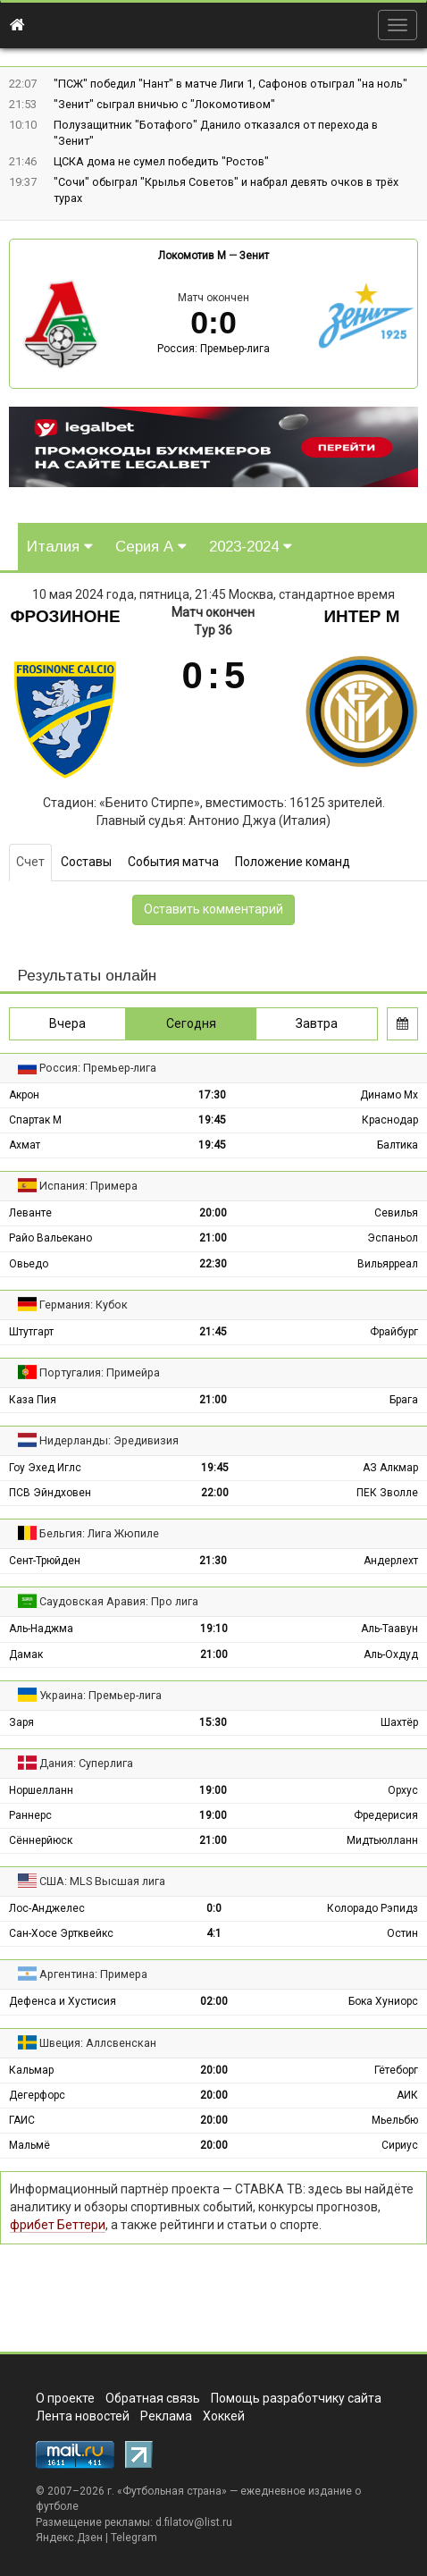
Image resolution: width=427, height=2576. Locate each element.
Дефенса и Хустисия (62, 2001)
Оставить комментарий (213, 909)
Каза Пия (32, 1399)
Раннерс (30, 1815)
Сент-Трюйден (44, 1560)
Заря (21, 1722)
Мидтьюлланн (382, 1840)
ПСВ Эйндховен (50, 1492)
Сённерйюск (40, 1840)
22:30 (213, 1264)
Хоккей (224, 2416)
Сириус (399, 2145)
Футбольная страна (172, 2491)
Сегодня (191, 1023)
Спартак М (35, 1120)
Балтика (397, 1145)
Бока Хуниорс (383, 2001)
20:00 (213, 1213)
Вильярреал (387, 1264)
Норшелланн (41, 1790)
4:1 (214, 1933)
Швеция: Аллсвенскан (97, 2043)
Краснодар (390, 1120)
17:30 (212, 1095)
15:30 (213, 1722)
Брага (403, 1399)
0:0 (214, 1908)
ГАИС (22, 2120)
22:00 (215, 1492)
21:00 (213, 1238)
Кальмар (31, 2070)
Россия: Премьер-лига (213, 348)
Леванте (30, 1213)
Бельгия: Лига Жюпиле (99, 1533)
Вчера (67, 1023)
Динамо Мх (389, 1095)
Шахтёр (399, 1722)
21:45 (213, 1332)
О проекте (65, 2398)
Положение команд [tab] (292, 861)
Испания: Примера (88, 1185)
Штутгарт (31, 1332)
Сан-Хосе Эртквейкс (61, 1933)
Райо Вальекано (50, 1238)
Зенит (254, 255)
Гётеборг (396, 2070)
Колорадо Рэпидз (372, 1908)
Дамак (26, 1654)
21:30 (213, 1560)
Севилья (396, 1213)
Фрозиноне (65, 616)
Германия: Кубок (83, 1304)
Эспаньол (392, 1238)
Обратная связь (152, 2398)
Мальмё (29, 2145)
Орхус (403, 1790)
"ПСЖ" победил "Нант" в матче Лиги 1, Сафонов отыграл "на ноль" (230, 83)
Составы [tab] (86, 861)
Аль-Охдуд (391, 1654)
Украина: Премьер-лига (100, 1695)
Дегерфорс (37, 2095)
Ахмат (24, 1145)
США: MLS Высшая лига (102, 1881)
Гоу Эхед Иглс (45, 1467)
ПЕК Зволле (387, 1492)
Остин (402, 1933)
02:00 (214, 2001)
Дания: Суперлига (86, 1763)
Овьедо (28, 1264)
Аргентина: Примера (93, 1974)
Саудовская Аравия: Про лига (118, 1601)
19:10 (214, 1628)
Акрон (24, 1095)
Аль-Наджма (41, 1628)
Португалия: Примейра (99, 1372)
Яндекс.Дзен (69, 2537)
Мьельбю (395, 2120)
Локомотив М (192, 255)
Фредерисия (386, 1815)
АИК (407, 2095)
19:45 (212, 1120)
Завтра (317, 1023)
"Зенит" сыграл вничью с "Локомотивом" (164, 104)
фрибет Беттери (57, 2225)
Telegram (134, 2537)
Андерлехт (391, 1560)
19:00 (213, 1790)
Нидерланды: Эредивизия (109, 1440)
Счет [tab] (30, 861)
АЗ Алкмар (390, 1467)
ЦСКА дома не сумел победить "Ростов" (161, 161)
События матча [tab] (173, 861)
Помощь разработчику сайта (296, 2398)
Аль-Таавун (389, 1628)
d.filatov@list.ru (193, 2522)
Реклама (166, 2416)
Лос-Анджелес (47, 1908)
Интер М (361, 616)
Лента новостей (83, 2416)
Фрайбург (394, 1332)
